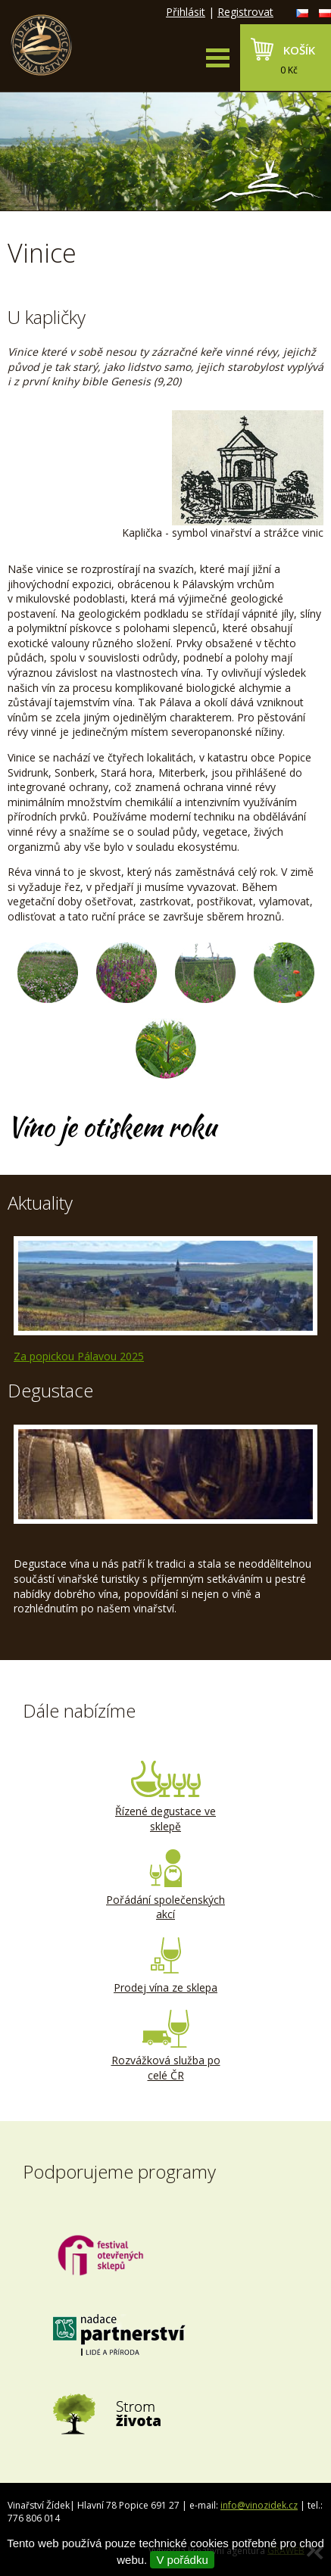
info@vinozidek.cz (259, 2505)
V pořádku (182, 2559)
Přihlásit (185, 12)
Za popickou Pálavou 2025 (79, 1356)
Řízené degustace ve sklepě (165, 1797)
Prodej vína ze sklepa (165, 1966)
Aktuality (40, 1202)
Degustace (50, 1390)
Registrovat (245, 12)
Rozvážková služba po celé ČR (165, 2046)
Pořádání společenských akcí (165, 1885)
